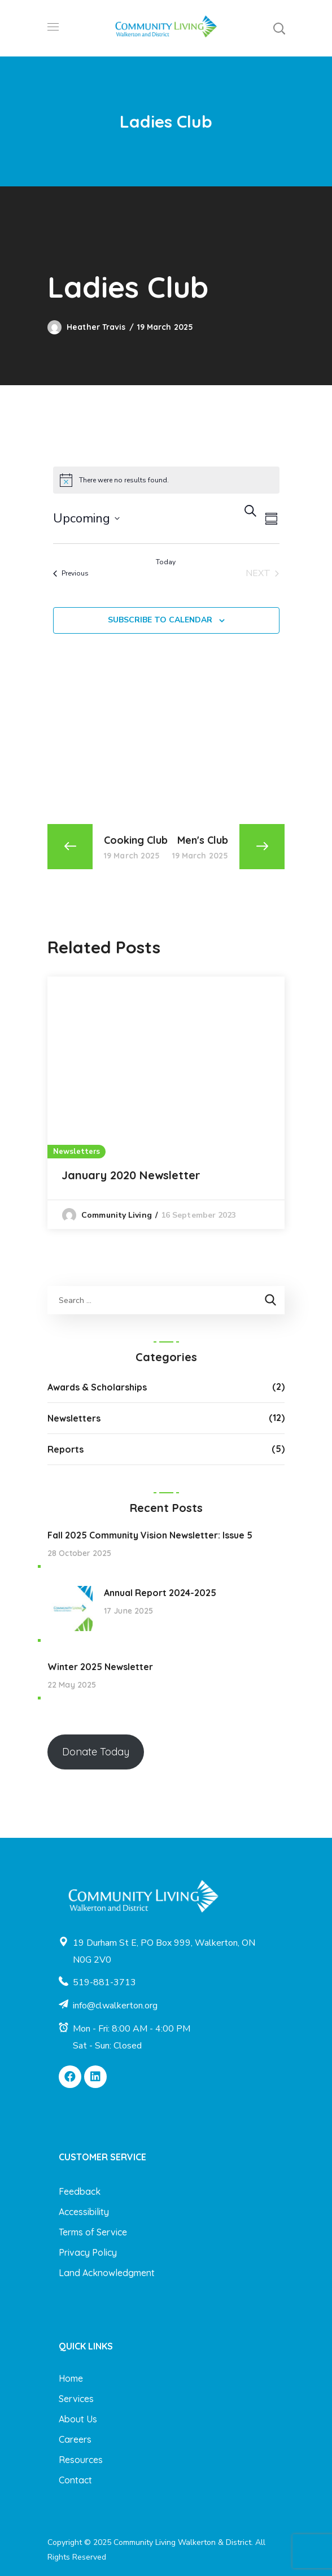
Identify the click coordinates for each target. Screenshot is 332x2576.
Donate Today (95, 1751)
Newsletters (76, 1152)
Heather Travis (96, 327)
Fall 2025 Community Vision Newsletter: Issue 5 (149, 1535)
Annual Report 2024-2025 (160, 1592)
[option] (166, 1103)
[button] (279, 28)
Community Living (116, 1215)
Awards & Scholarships (97, 1387)
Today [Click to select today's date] (166, 561)
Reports (65, 1449)
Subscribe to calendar (160, 619)
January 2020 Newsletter (131, 1175)
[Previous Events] (71, 573)
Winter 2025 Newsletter (100, 1666)
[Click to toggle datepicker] (86, 518)
